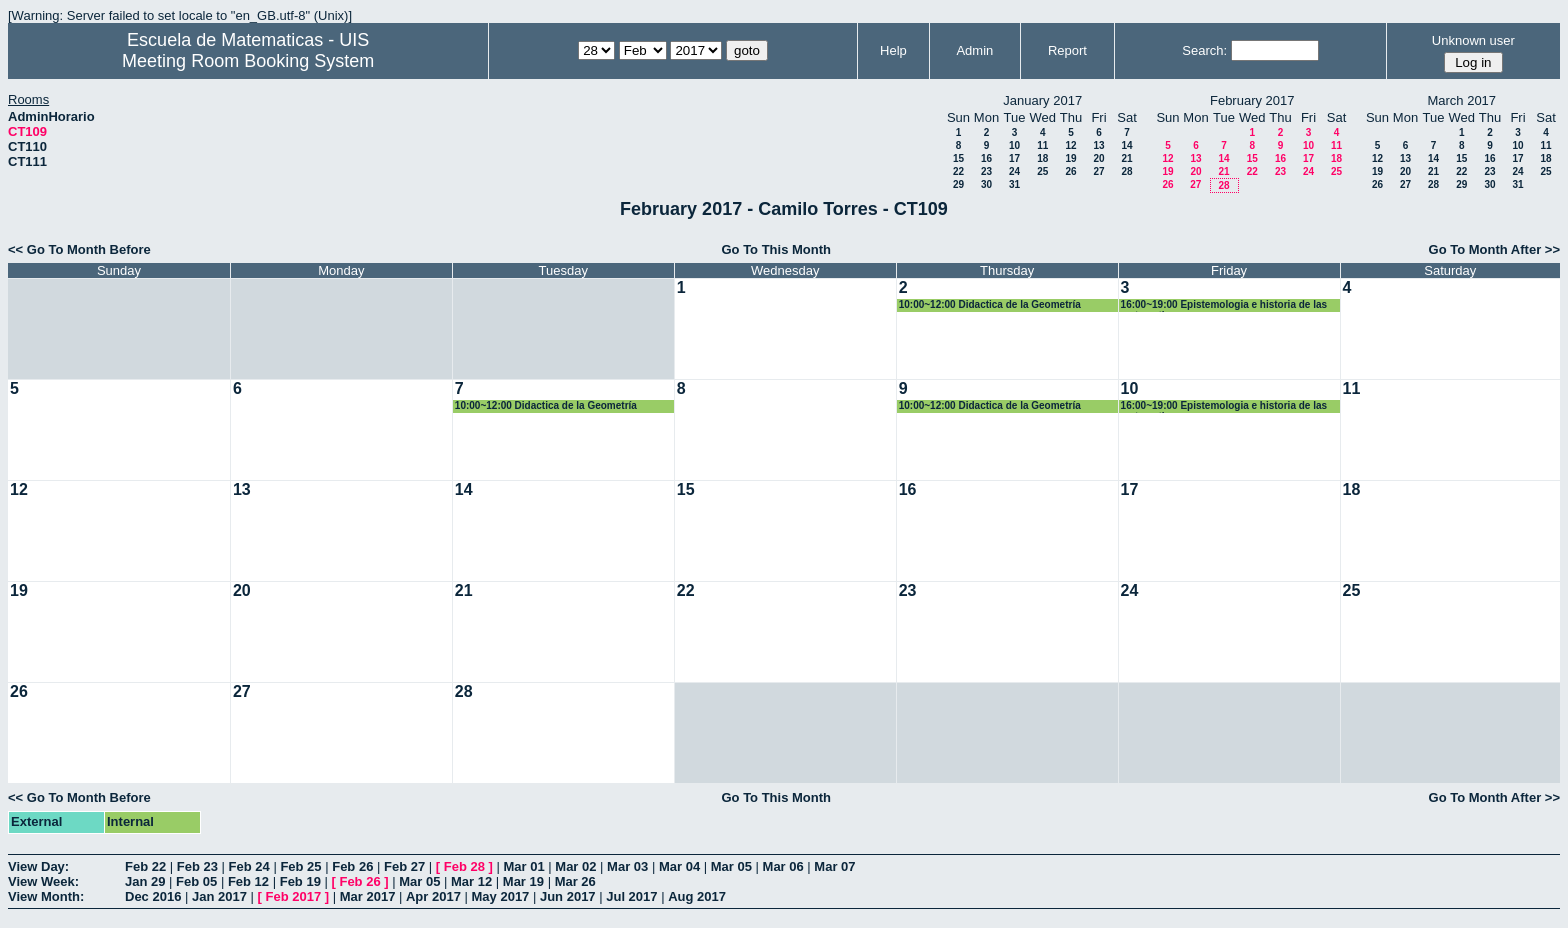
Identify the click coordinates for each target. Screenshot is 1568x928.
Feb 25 (300, 866)
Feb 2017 (294, 896)
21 (1126, 158)
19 (1070, 158)
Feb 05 (196, 881)
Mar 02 (575, 866)
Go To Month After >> (1494, 249)
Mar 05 (731, 866)
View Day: (38, 866)
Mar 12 (471, 881)
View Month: (46, 896)
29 (958, 184)
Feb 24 (249, 866)
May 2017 (501, 896)
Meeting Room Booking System (248, 61)
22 (958, 171)
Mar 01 (523, 866)
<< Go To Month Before (79, 249)
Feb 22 (145, 866)
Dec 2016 (153, 896)
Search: (1204, 50)
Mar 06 (783, 866)
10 (1014, 145)
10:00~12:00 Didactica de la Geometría (990, 304)
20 (1098, 158)
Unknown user (1473, 40)
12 (1070, 145)
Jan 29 (145, 881)
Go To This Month (776, 249)
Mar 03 (627, 866)
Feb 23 (197, 866)
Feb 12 (248, 881)
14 (1126, 145)
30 (986, 184)
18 (1042, 158)
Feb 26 (352, 866)
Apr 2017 (433, 896)
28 (1126, 171)
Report (1067, 50)
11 (1042, 145)
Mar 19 (523, 881)
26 (1070, 171)
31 (1014, 184)
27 (1098, 171)
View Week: (43, 881)
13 (1098, 145)
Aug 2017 (697, 896)
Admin (974, 50)
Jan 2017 (219, 896)
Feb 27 (404, 866)
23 (986, 171)
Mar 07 (834, 866)
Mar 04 (679, 866)
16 (986, 158)
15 (958, 158)
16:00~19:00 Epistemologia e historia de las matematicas (1224, 305)
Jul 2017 (631, 896)
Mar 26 (575, 881)
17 (1014, 158)
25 (1042, 171)
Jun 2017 (568, 896)
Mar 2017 (368, 896)
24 (1014, 171)
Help (893, 50)
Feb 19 (300, 881)
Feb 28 (464, 866)
